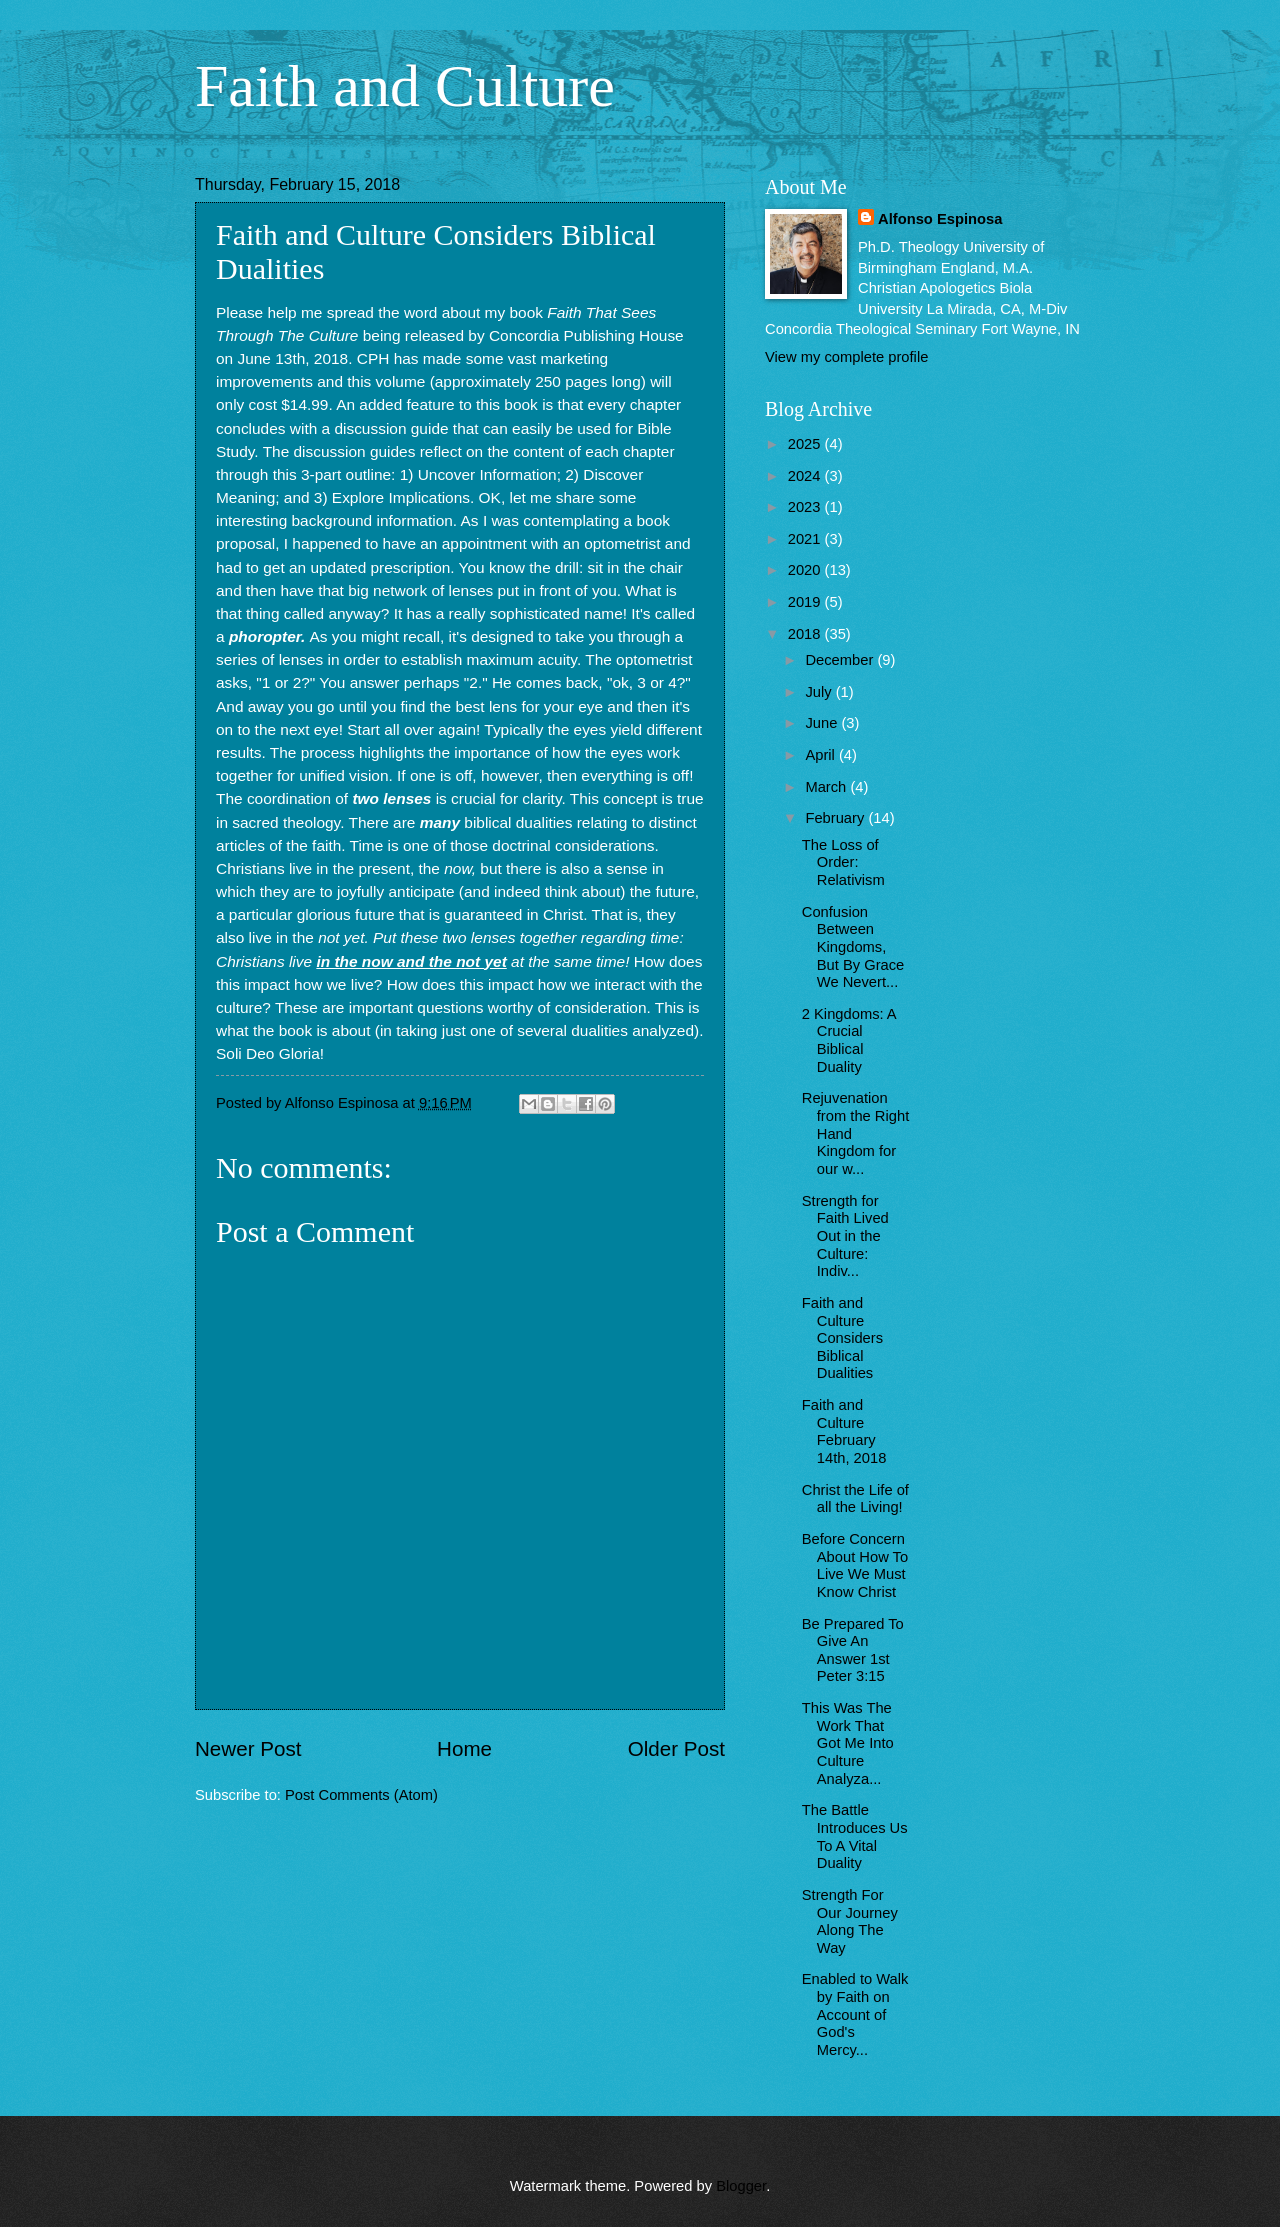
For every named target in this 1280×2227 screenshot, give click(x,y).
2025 (806, 444)
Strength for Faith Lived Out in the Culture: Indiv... (845, 1236)
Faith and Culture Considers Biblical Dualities (842, 1338)
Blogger (741, 2186)
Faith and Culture (405, 86)
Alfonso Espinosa (940, 219)
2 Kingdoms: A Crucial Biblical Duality (849, 1040)
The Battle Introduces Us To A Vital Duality (855, 1836)
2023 (806, 507)
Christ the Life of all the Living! (855, 1499)
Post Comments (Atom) (361, 1795)
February (836, 818)
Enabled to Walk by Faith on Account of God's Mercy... (855, 2014)
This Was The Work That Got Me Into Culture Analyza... (848, 1743)
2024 (806, 476)
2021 (806, 539)
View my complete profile (846, 357)
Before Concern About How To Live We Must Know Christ (855, 1565)
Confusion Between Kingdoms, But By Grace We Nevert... (853, 947)
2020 (806, 570)
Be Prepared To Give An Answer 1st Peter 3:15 (853, 1650)
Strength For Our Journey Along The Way (850, 1921)
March (827, 787)
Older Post (676, 1748)
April (822, 755)
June (823, 723)
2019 (806, 602)
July (820, 692)
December (841, 660)
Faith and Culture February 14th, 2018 (844, 1431)
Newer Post (248, 1748)
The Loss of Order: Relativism (843, 862)
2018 (806, 634)
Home (464, 1748)
